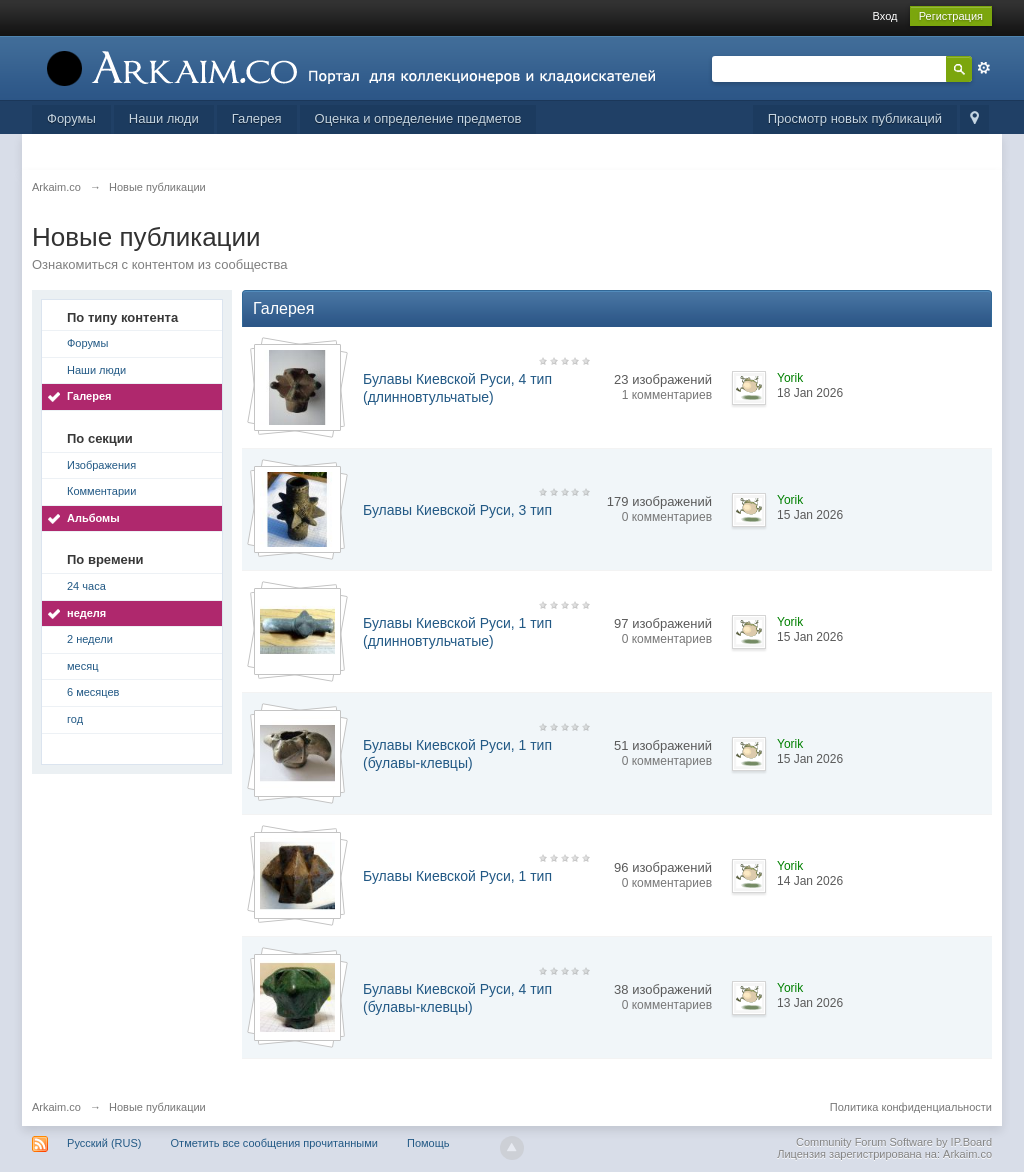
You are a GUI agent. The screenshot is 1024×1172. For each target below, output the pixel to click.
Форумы (71, 118)
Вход (885, 16)
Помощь (428, 1143)
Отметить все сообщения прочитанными (274, 1143)
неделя (86, 613)
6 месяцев (93, 692)
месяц (82, 666)
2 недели (90, 639)
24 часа (86, 586)
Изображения (101, 465)
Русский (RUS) (104, 1143)
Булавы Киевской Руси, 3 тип (457, 510)
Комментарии (101, 491)
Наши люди (164, 118)
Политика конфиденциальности (911, 1107)
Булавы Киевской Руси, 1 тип (457, 876)
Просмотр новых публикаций (855, 118)
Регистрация (951, 16)
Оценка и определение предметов (418, 118)
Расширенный (984, 68)
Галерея (257, 118)
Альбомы (93, 518)
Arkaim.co (56, 1107)
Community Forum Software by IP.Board (894, 1142)
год (75, 719)
